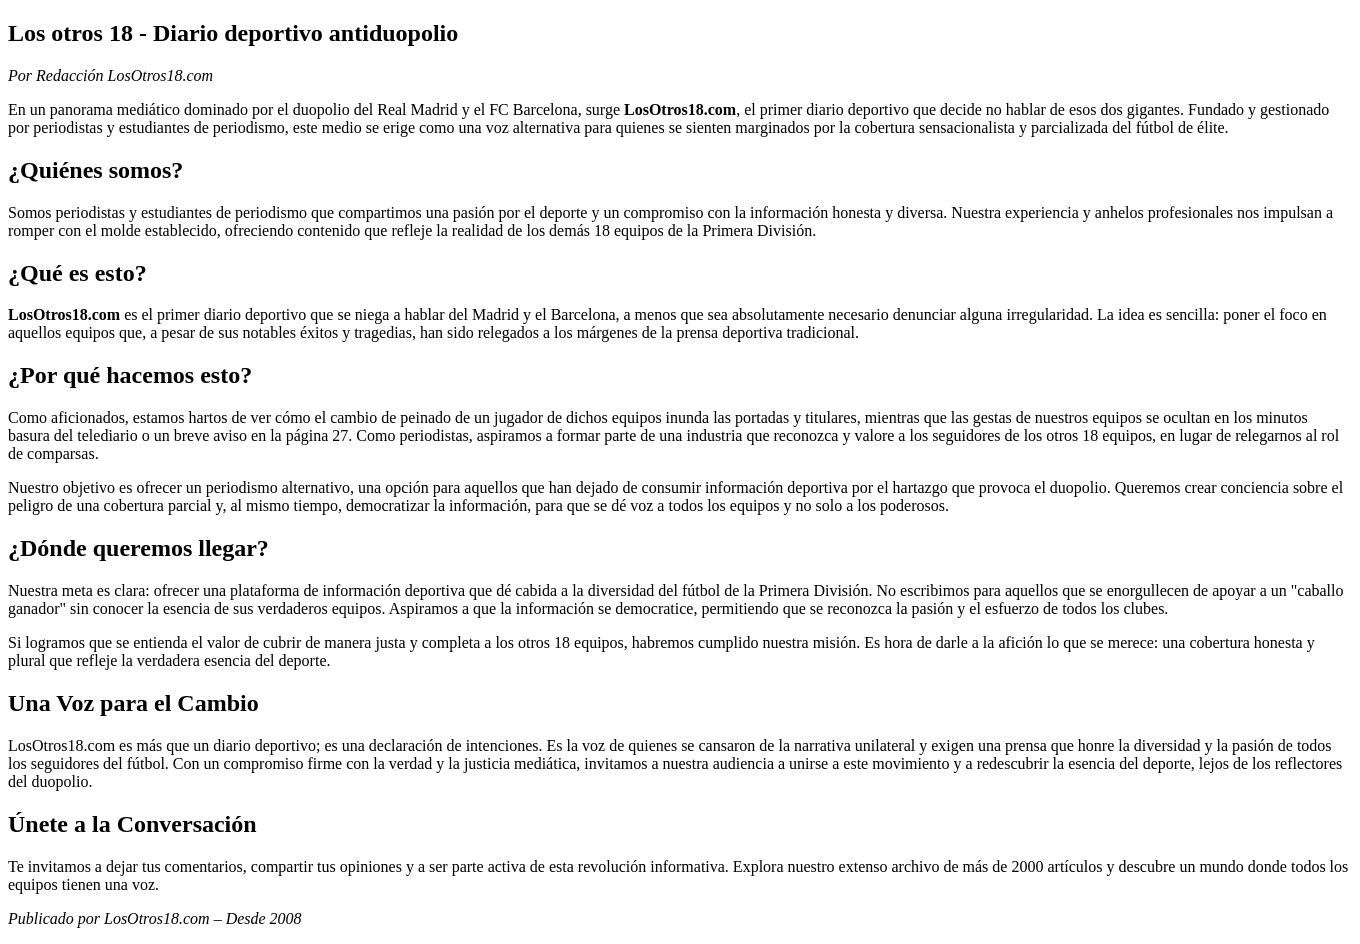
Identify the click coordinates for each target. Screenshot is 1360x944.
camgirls (361, 660)
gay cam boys (203, 884)
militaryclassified (875, 230)
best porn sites (1218, 608)
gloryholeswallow (1290, 127)
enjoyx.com (140, 453)
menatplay (982, 505)
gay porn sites (907, 332)
